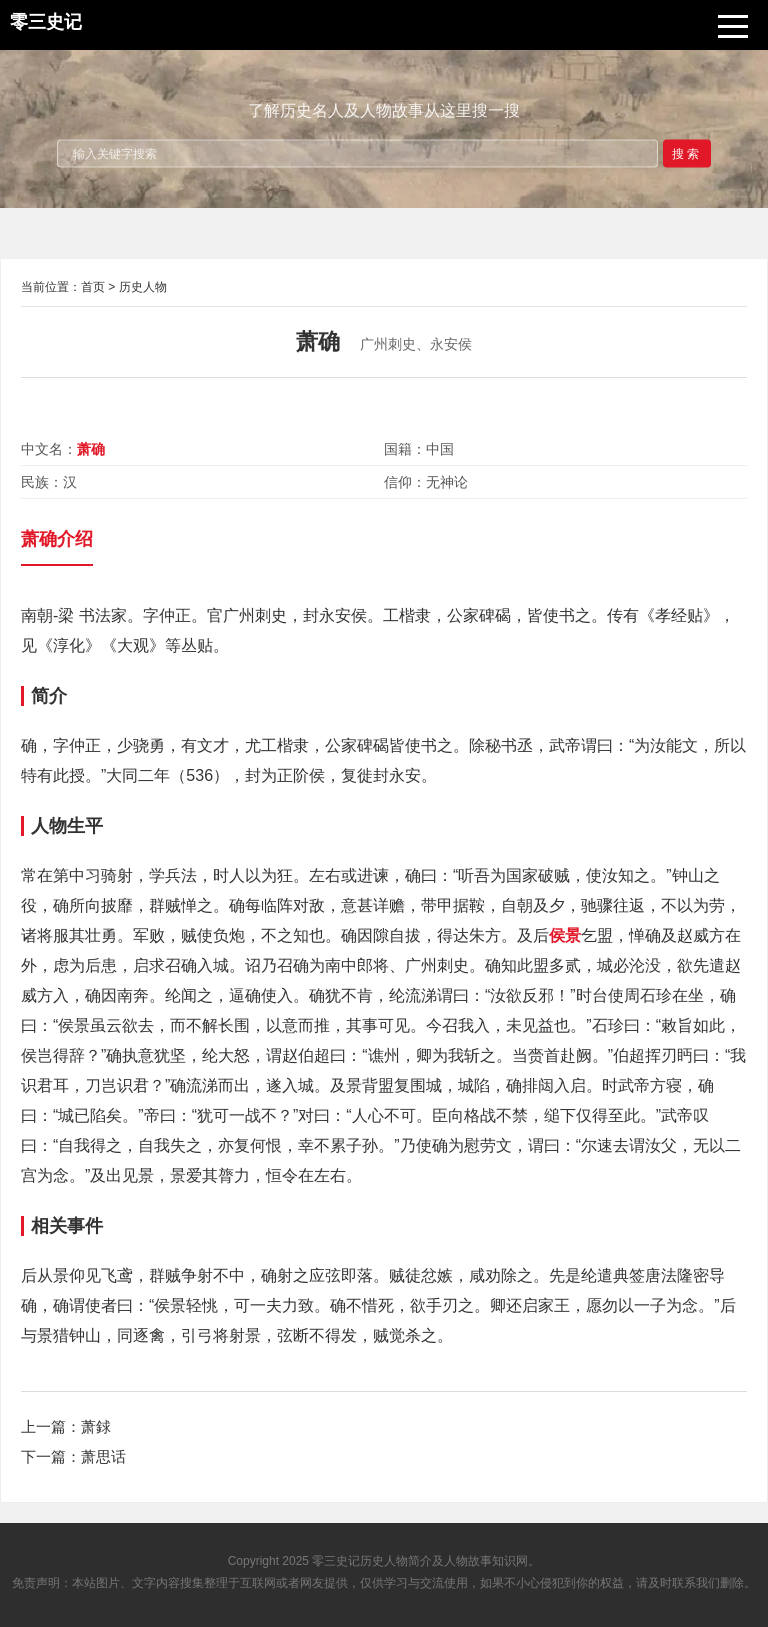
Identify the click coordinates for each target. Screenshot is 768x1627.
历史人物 (143, 287)
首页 (93, 287)
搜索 (687, 153)
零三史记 (336, 1561)
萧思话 (103, 1456)
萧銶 (96, 1426)
